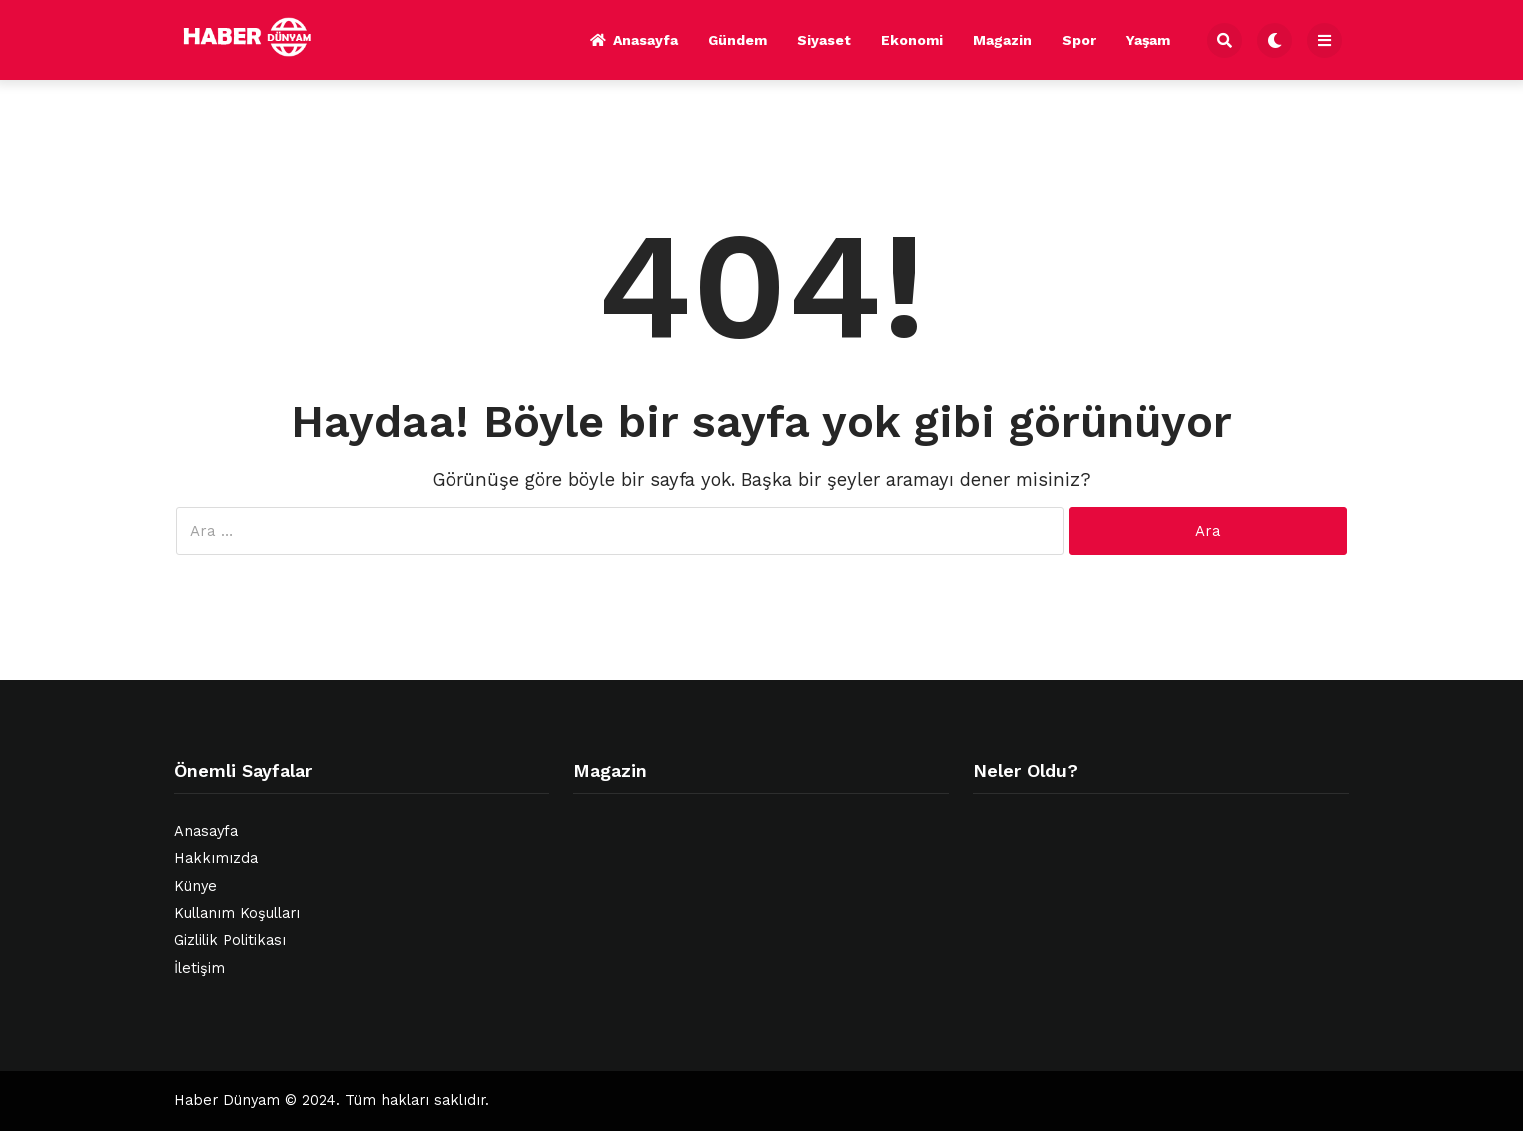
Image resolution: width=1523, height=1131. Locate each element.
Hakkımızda (216, 858)
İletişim (199, 968)
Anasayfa (634, 40)
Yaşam (1148, 40)
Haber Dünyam (227, 1100)
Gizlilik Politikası (230, 940)
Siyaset (824, 40)
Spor (1079, 40)
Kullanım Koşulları (237, 913)
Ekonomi (912, 40)
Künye (195, 886)
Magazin (1002, 40)
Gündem (737, 40)
